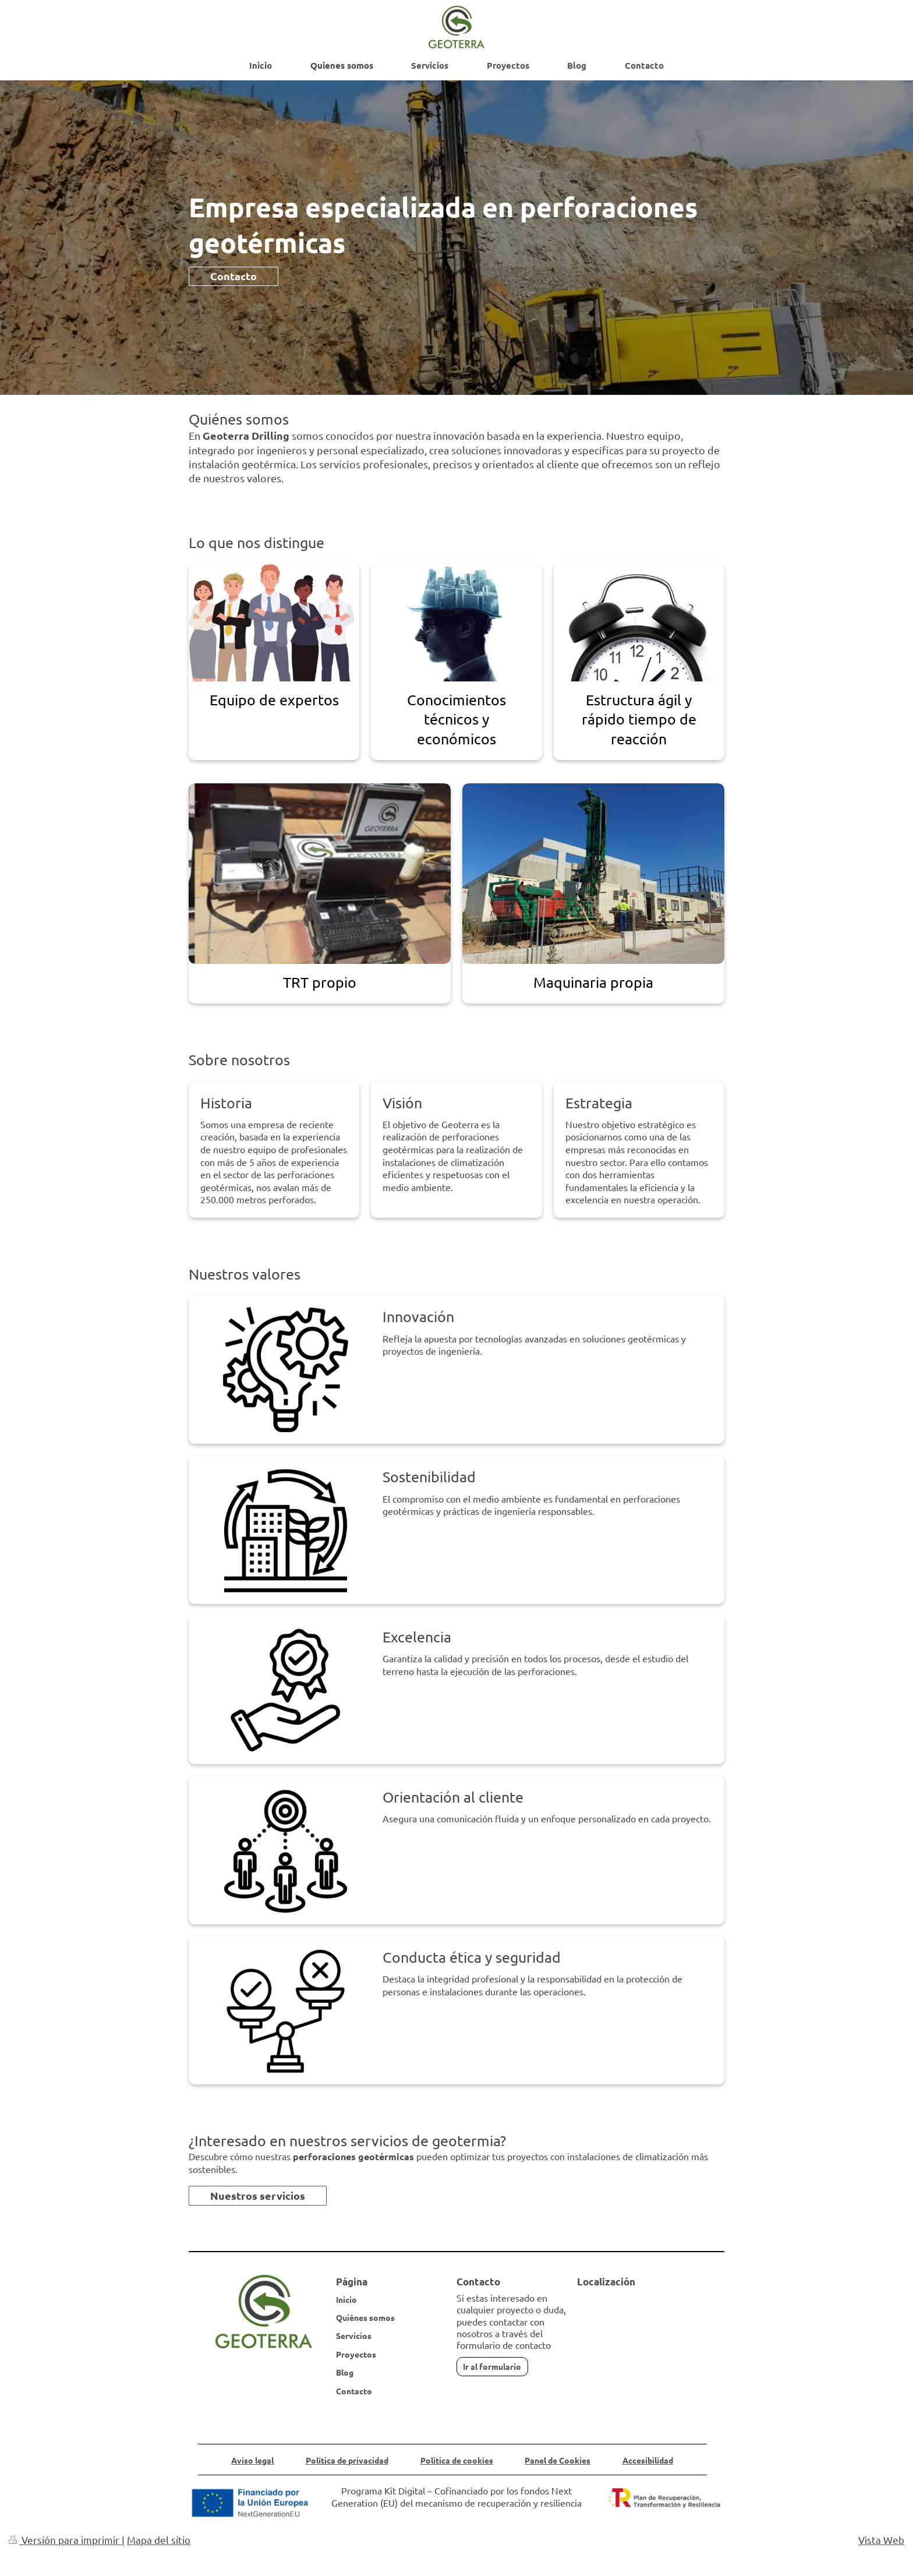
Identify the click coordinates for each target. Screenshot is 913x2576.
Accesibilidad (647, 2460)
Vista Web (881, 2539)
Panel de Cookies (557, 2460)
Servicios (353, 2335)
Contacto (233, 275)
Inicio (346, 2299)
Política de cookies (456, 2460)
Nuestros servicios (257, 2195)
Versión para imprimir (65, 2539)
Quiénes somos (365, 2317)
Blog (344, 2372)
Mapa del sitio (158, 2539)
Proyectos (356, 2354)
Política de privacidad (347, 2460)
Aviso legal (252, 2460)
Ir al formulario (492, 2366)
